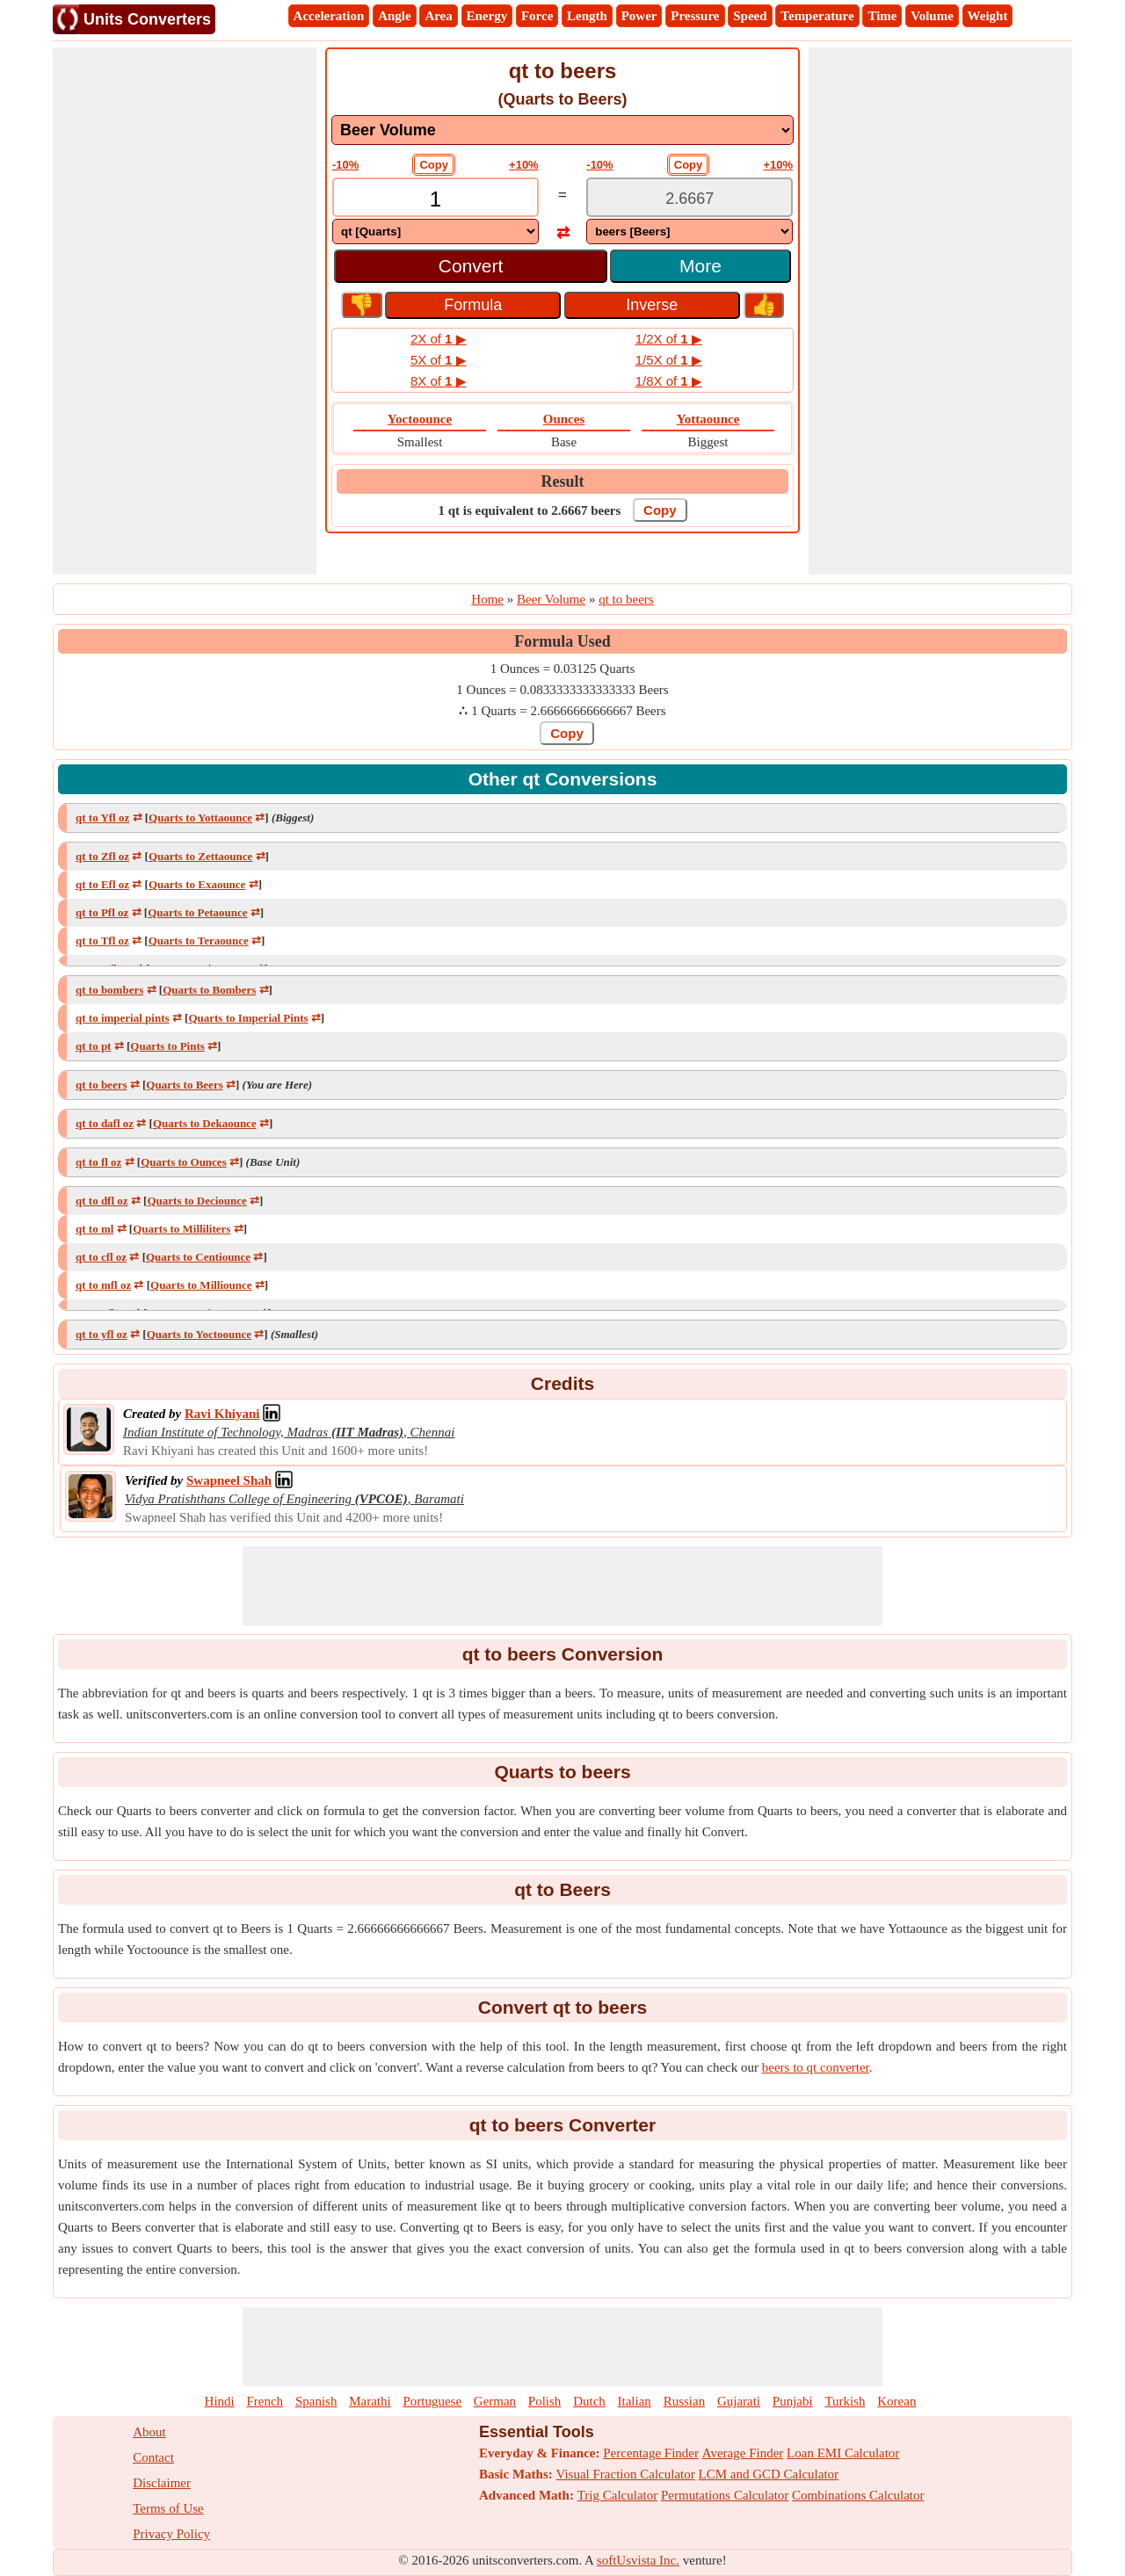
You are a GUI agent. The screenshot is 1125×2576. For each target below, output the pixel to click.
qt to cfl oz (101, 1256)
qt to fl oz (98, 1162)
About (149, 2432)
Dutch (589, 2401)
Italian (634, 2401)
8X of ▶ (438, 380)
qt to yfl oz (101, 1334)
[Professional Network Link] (222, 1414)
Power (639, 16)
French (264, 2401)
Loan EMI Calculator (843, 2453)
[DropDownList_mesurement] (562, 130)
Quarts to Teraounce (199, 940)
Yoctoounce (420, 419)
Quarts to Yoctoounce (199, 1334)
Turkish (844, 2401)
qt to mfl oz (103, 1285)
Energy (487, 16)
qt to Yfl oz (102, 817)
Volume (932, 16)
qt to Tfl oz (102, 940)
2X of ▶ (438, 338)
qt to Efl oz (102, 884)
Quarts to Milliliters (181, 1228)
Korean (896, 2401)
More (700, 266)
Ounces (564, 419)
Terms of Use (168, 2508)
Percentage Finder (651, 2453)
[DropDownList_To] (689, 231)
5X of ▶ (438, 359)
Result (562, 481)
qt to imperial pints (123, 1017)
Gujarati (738, 2401)
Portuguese (432, 2401)
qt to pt (93, 1046)
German (495, 2401)
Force (537, 16)
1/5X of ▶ (668, 359)
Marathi (369, 2401)
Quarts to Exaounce (197, 884)
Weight (988, 16)
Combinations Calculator (858, 2495)
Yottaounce (708, 419)
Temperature (816, 16)
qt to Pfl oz (102, 912)
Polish (545, 2401)
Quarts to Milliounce (201, 1285)
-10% (345, 164)
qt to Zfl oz (102, 856)
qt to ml (94, 1228)
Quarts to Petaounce (197, 912)
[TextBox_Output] (689, 199)
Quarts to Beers (184, 1084)
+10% (524, 164)
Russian (685, 2401)
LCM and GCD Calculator (769, 2474)
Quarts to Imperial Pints (248, 1017)
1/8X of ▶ (668, 380)
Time (881, 16)
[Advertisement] (184, 311)
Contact (153, 2457)
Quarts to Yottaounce (200, 817)
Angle (394, 16)
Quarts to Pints (167, 1046)
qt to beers (101, 1084)
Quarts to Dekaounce (205, 1123)
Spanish (316, 2401)
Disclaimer (162, 2483)
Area (438, 16)
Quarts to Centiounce (198, 1256)
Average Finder (743, 2453)
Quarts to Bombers (209, 989)
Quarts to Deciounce (196, 1200)
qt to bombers (109, 989)
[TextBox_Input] (435, 199)
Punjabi (793, 2401)
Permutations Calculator (724, 2495)
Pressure (695, 16)
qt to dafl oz (105, 1123)
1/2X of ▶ (668, 338)
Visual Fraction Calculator (625, 2474)
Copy (433, 164)
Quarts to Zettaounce (200, 856)
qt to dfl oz (102, 1200)
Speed (749, 16)
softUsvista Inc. (638, 2560)
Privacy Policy (171, 2534)
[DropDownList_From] (435, 231)
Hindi (220, 2401)
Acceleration (329, 16)
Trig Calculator (617, 2495)
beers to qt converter (815, 2067)
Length (587, 16)
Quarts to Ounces (184, 1162)
